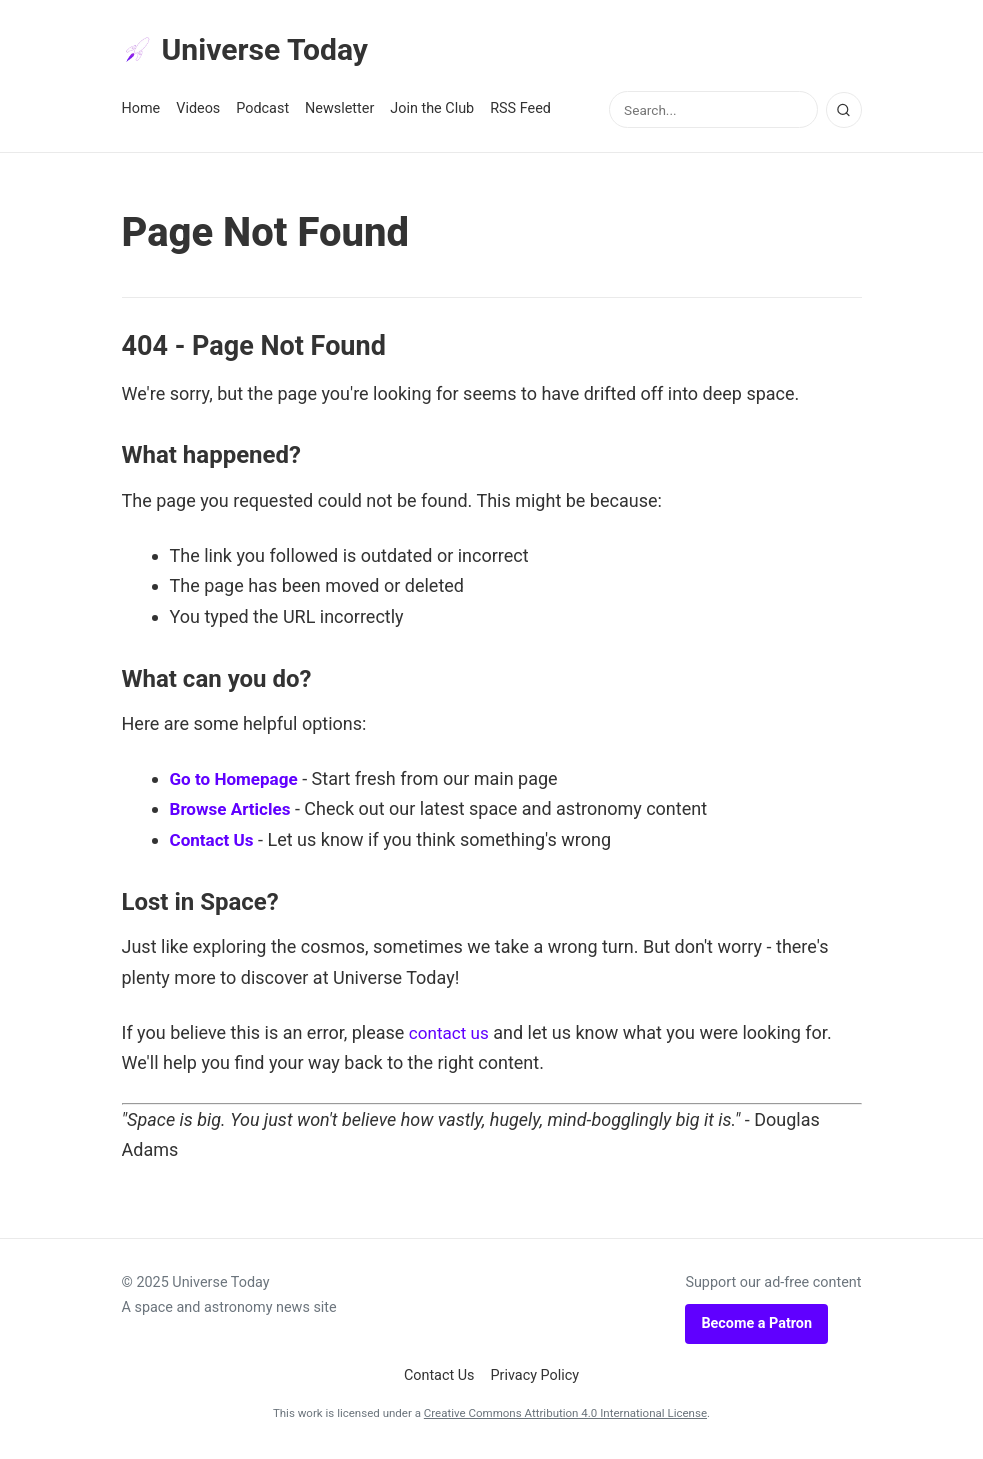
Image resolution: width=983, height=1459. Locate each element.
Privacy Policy (535, 1378)
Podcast (262, 111)
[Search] (844, 113)
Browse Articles (234, 812)
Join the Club (432, 111)
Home (141, 111)
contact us (451, 1035)
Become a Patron (756, 1326)
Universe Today (252, 51)
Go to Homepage (237, 781)
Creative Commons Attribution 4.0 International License (565, 1417)
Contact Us (214, 842)
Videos (198, 111)
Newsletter (339, 111)
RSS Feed (520, 111)
